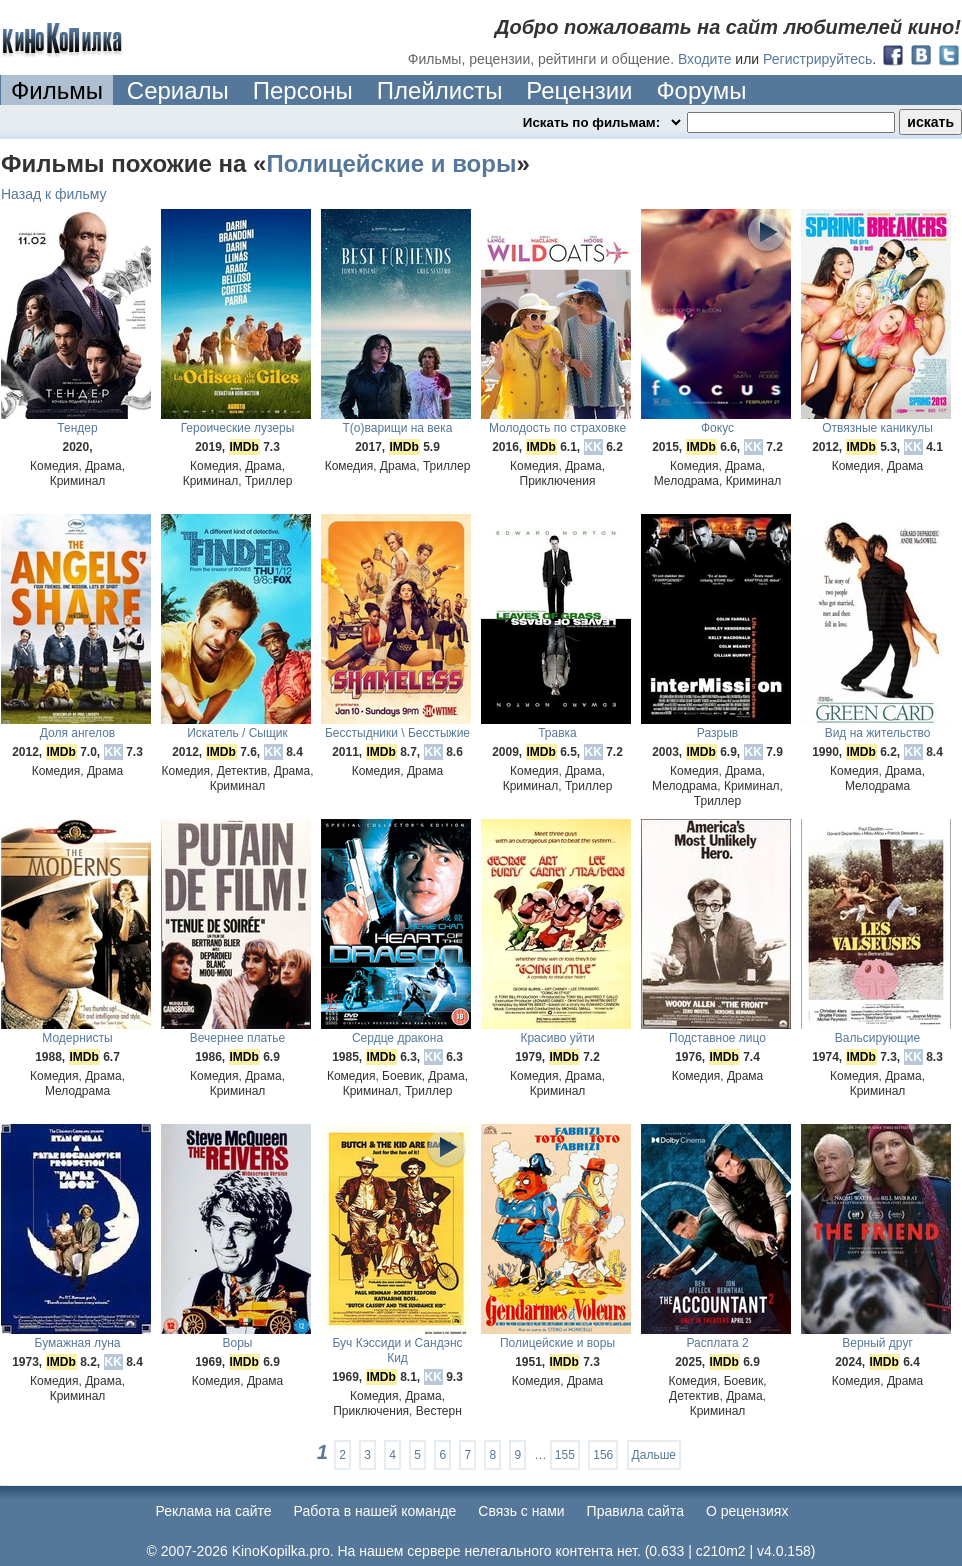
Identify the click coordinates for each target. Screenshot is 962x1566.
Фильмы (57, 90)
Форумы (701, 90)
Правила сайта (635, 1511)
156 (603, 1455)
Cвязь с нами (521, 1511)
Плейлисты (440, 90)
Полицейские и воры (391, 163)
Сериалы (178, 90)
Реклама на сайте (214, 1511)
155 (565, 1455)
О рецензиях (747, 1511)
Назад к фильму (54, 194)
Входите (705, 59)
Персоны (303, 90)
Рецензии (579, 90)
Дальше (654, 1455)
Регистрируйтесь (817, 59)
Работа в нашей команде (375, 1511)
